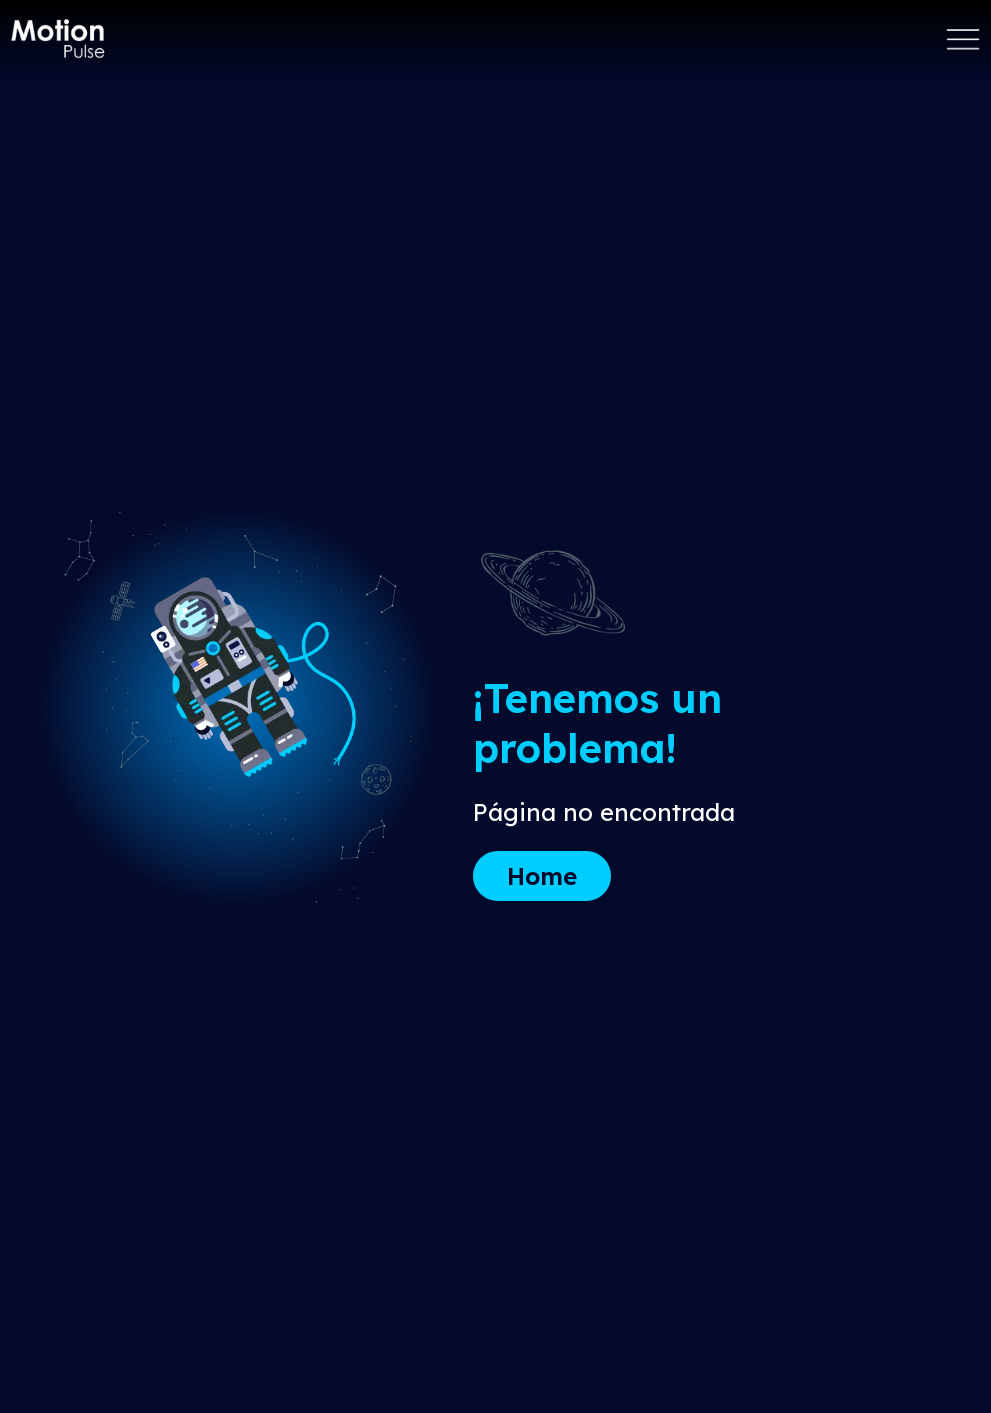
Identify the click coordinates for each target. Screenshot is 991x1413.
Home (542, 876)
